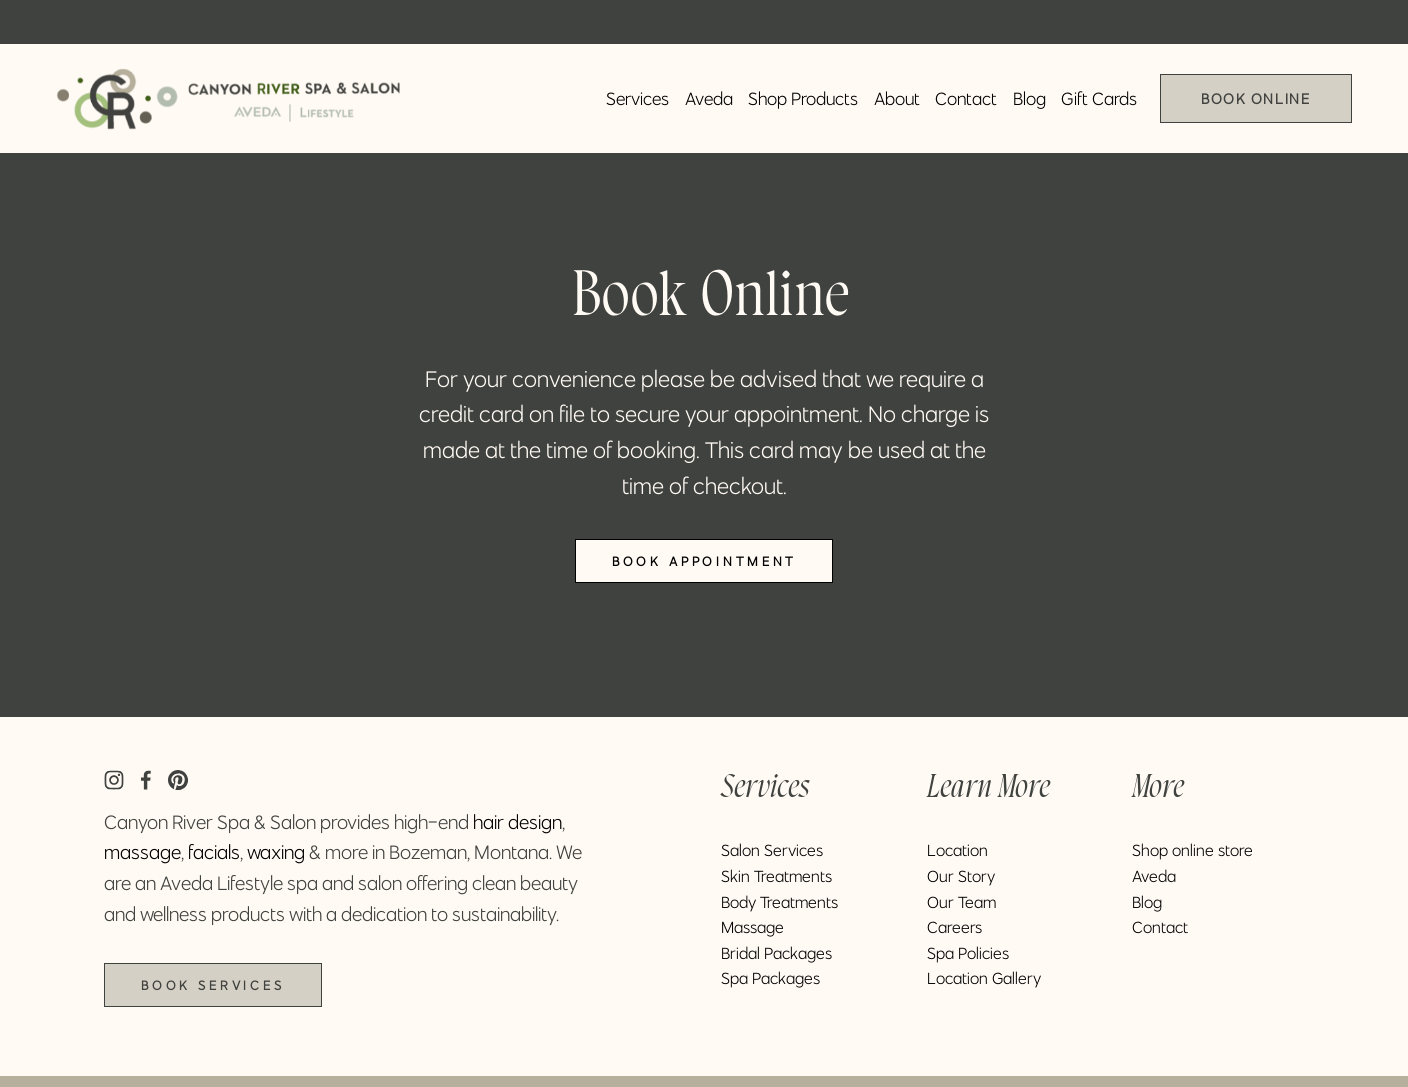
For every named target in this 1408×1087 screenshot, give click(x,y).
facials (214, 852)
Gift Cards (1099, 98)
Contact (966, 98)
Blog (1029, 98)
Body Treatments (779, 902)
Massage (752, 927)
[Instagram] (114, 780)
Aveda (709, 98)
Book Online (1255, 99)
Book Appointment (704, 561)
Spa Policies (968, 953)
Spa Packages (770, 978)
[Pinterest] (178, 780)
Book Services (213, 985)
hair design (517, 822)
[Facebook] (146, 780)
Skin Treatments (776, 876)
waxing (276, 852)
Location (957, 850)
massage (142, 852)
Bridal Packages (776, 953)
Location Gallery (984, 978)
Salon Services (772, 850)
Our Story (961, 876)
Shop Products (803, 98)
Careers (954, 927)
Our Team (961, 902)
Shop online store (1192, 850)
